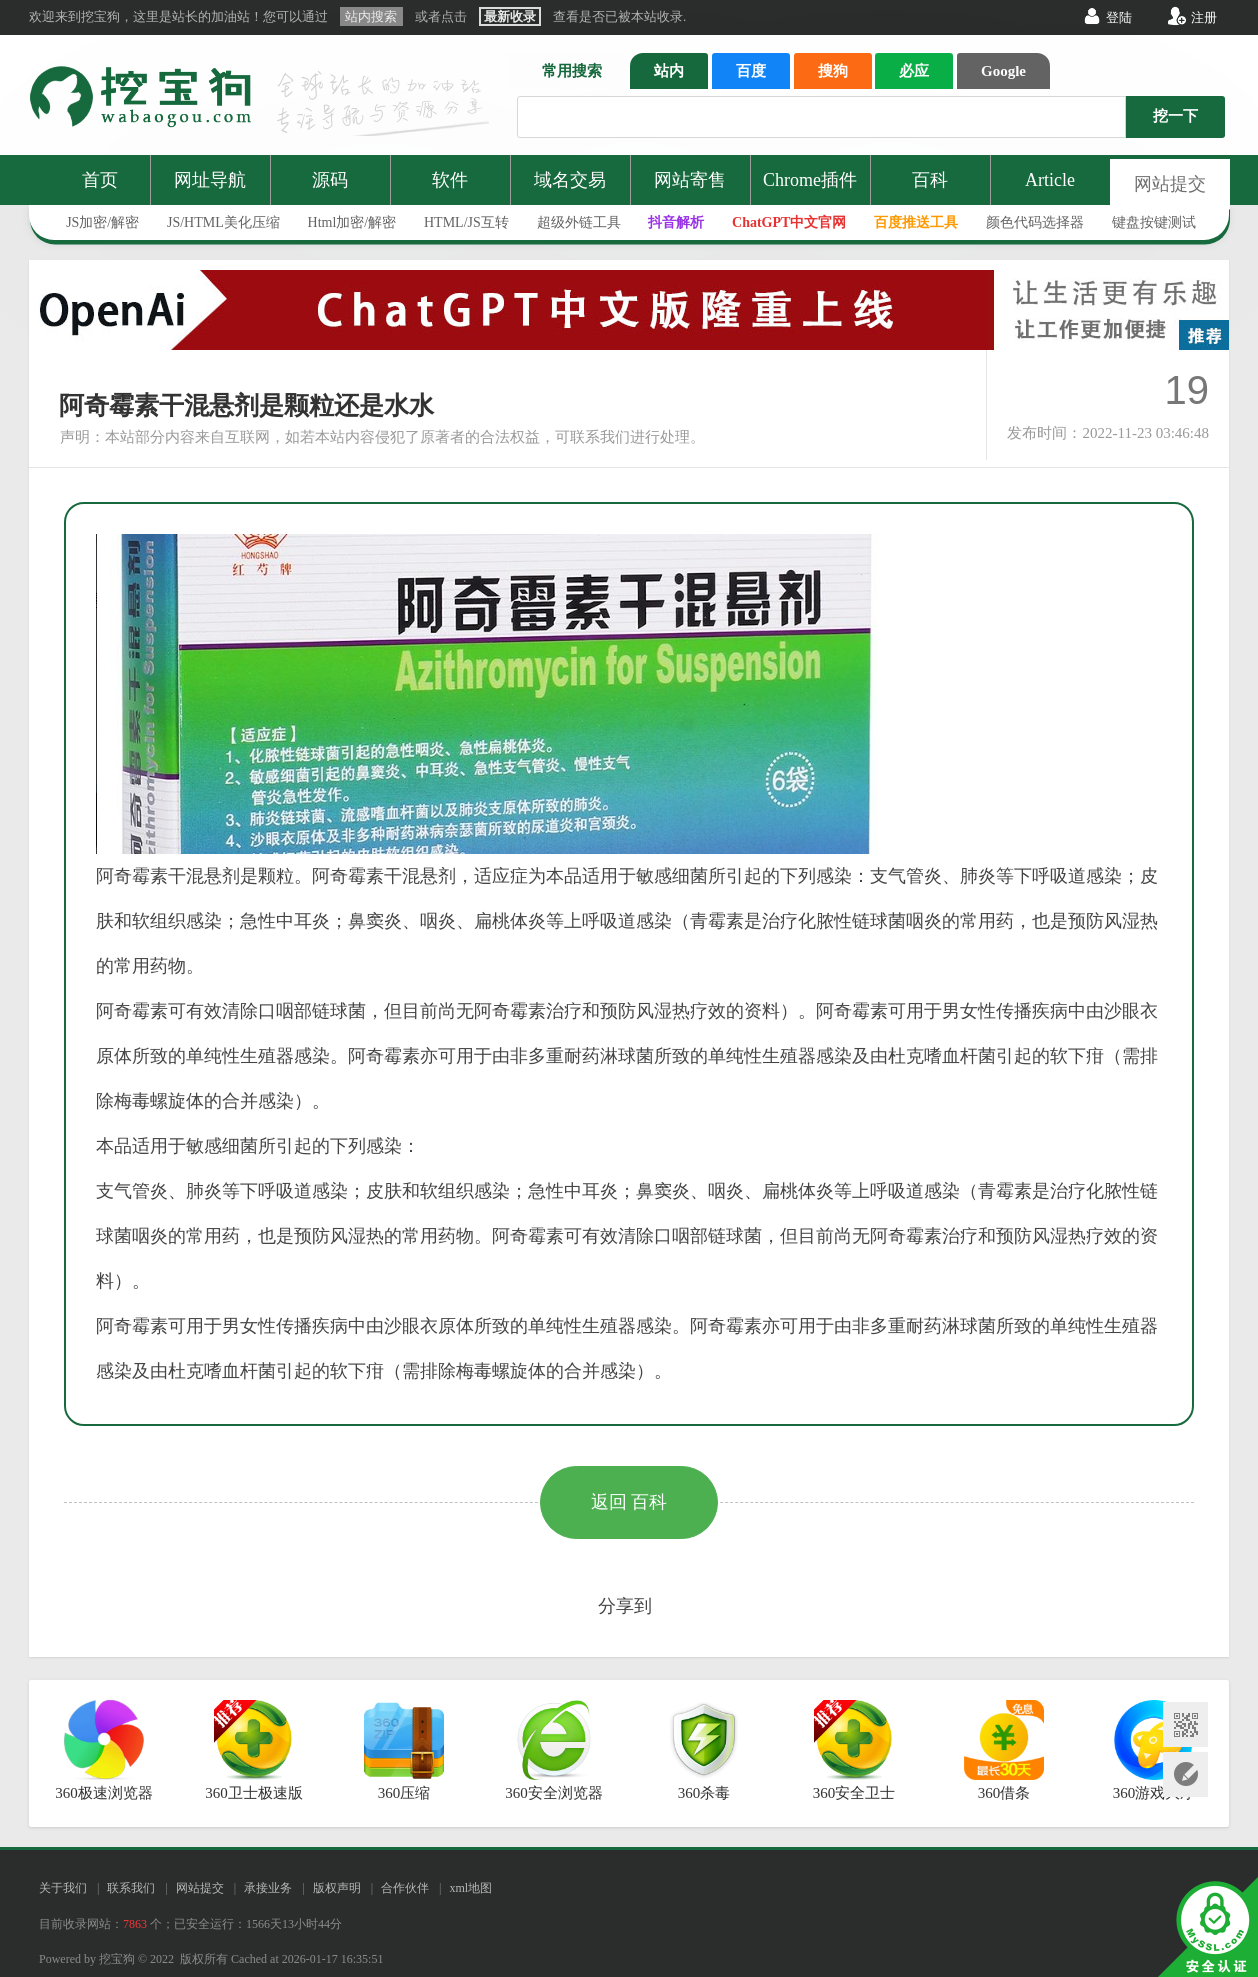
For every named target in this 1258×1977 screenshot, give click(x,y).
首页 (100, 180)
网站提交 (1170, 184)
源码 (330, 180)
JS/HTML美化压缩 (223, 222)
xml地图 (470, 1888)
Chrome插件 (810, 180)
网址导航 (210, 180)
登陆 (1119, 17)
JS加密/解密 (102, 222)
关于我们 (63, 1888)
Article (1050, 180)
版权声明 (337, 1888)
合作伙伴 (405, 1888)
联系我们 (131, 1888)
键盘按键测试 (1154, 222)
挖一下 (1175, 116)
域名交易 (570, 180)
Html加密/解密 (352, 222)
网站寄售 (690, 180)
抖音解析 (676, 222)
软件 (450, 180)
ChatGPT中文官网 (789, 222)
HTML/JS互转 (466, 222)
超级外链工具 (579, 222)
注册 (1204, 17)
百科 (930, 180)
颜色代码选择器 (1035, 222)
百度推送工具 (916, 222)
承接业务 (268, 1888)
